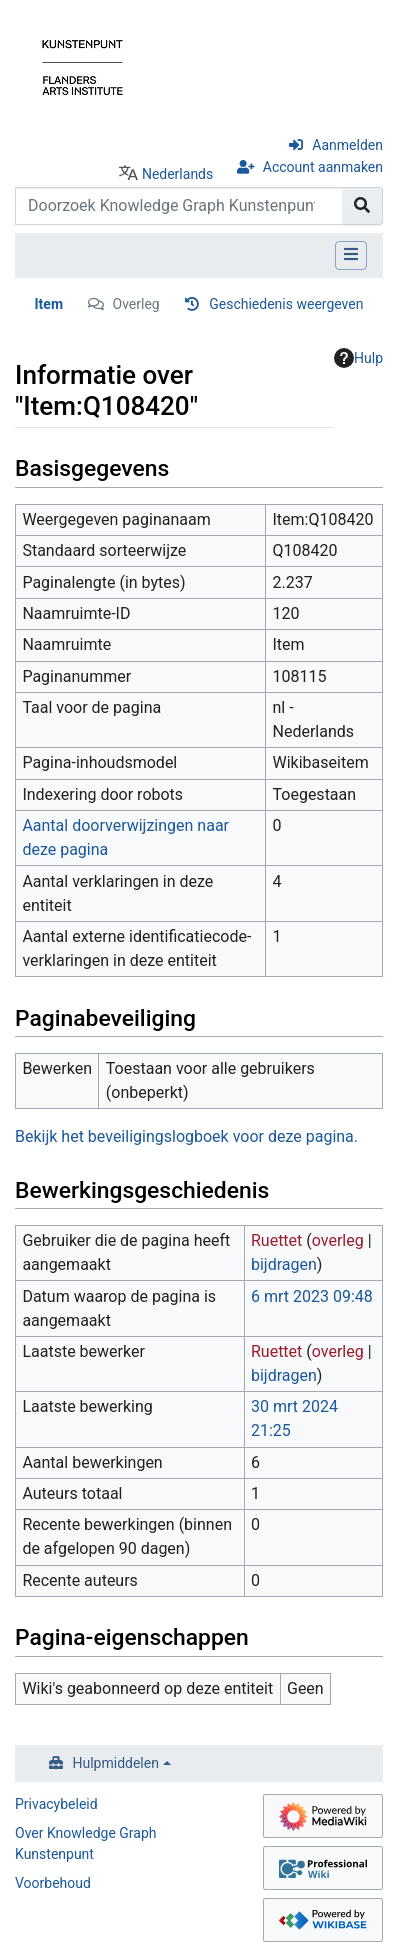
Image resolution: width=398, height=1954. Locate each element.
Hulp (358, 358)
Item (49, 304)
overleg (338, 1240)
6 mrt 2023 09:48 (312, 1296)
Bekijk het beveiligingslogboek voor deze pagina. (186, 1136)
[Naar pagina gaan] (362, 206)
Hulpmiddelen (116, 1763)
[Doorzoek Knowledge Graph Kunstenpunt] (179, 206)
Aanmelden (347, 145)
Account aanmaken (323, 167)
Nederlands (177, 174)
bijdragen (284, 1264)
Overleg (136, 304)
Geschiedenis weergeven (286, 304)
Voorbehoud (53, 1883)
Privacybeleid (56, 1804)
